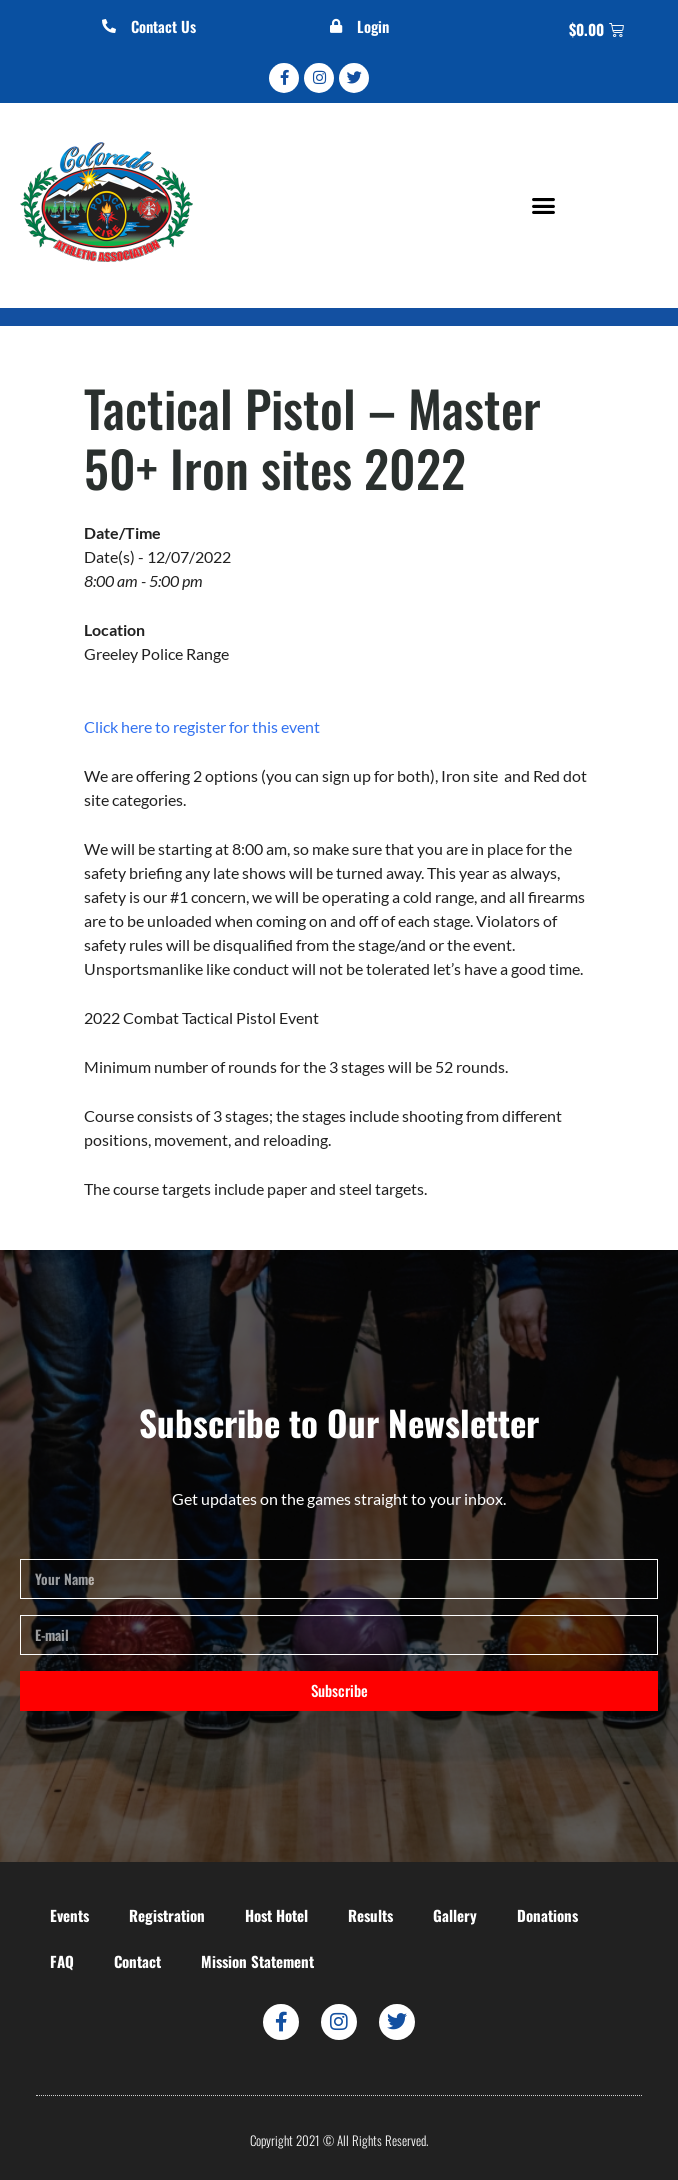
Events (69, 1915)
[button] (544, 205)
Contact (137, 1961)
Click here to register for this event (202, 726)
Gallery (455, 1915)
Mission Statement (257, 1961)
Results (370, 1915)
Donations (547, 1915)
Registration (167, 1915)
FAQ (62, 1961)
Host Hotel (276, 1915)
